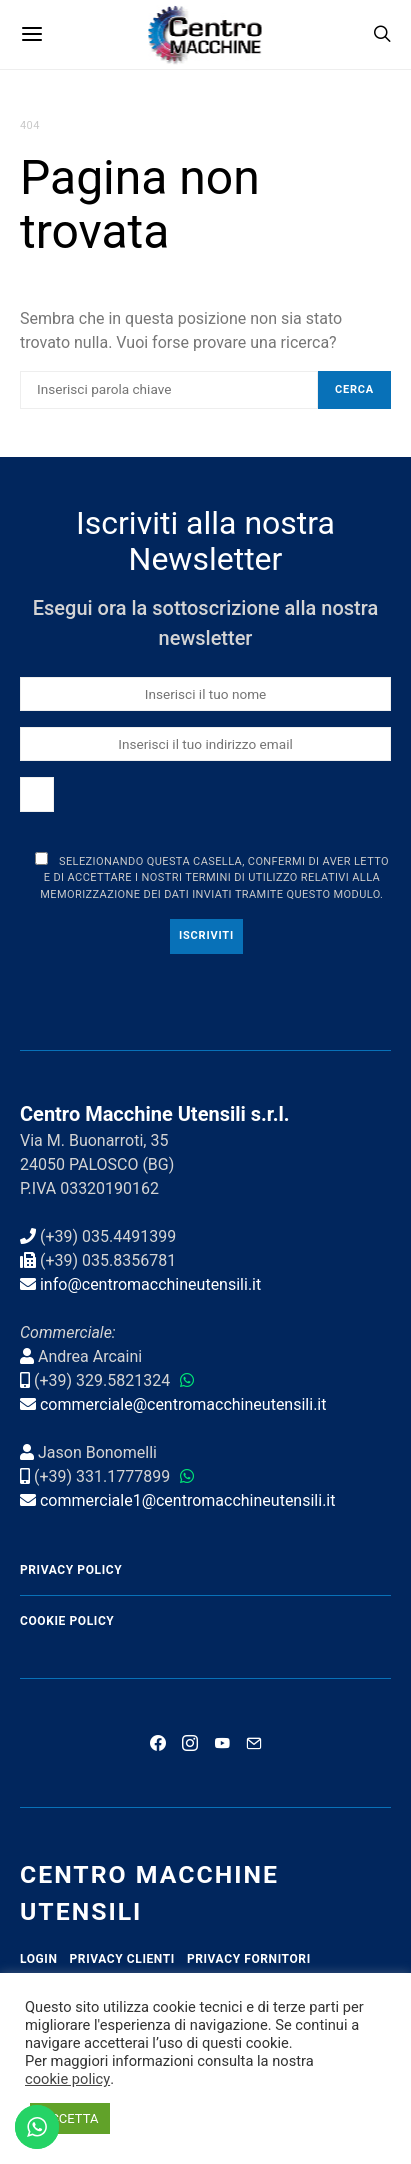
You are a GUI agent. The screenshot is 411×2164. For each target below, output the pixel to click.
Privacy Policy (71, 1570)
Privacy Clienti (122, 1959)
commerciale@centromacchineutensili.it (183, 1404)
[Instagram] (190, 1743)
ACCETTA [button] (70, 2118)
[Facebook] (158, 1743)
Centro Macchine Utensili (149, 1893)
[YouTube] (222, 1743)
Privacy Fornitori (249, 1959)
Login (39, 1959)
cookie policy (67, 2079)
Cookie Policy (67, 1621)
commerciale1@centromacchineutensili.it (188, 1500)
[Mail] (254, 1743)
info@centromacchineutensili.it (150, 1284)
